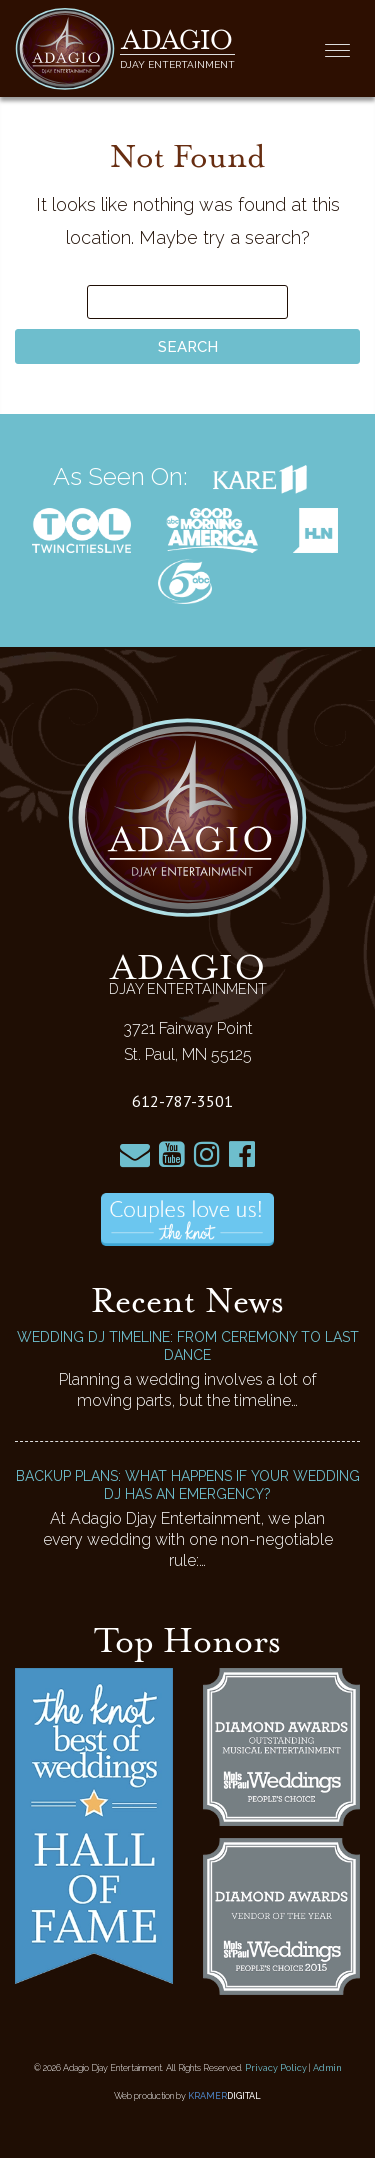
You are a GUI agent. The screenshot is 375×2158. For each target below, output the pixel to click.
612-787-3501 (182, 1101)
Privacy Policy (276, 2068)
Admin (327, 2068)
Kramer (224, 2096)
